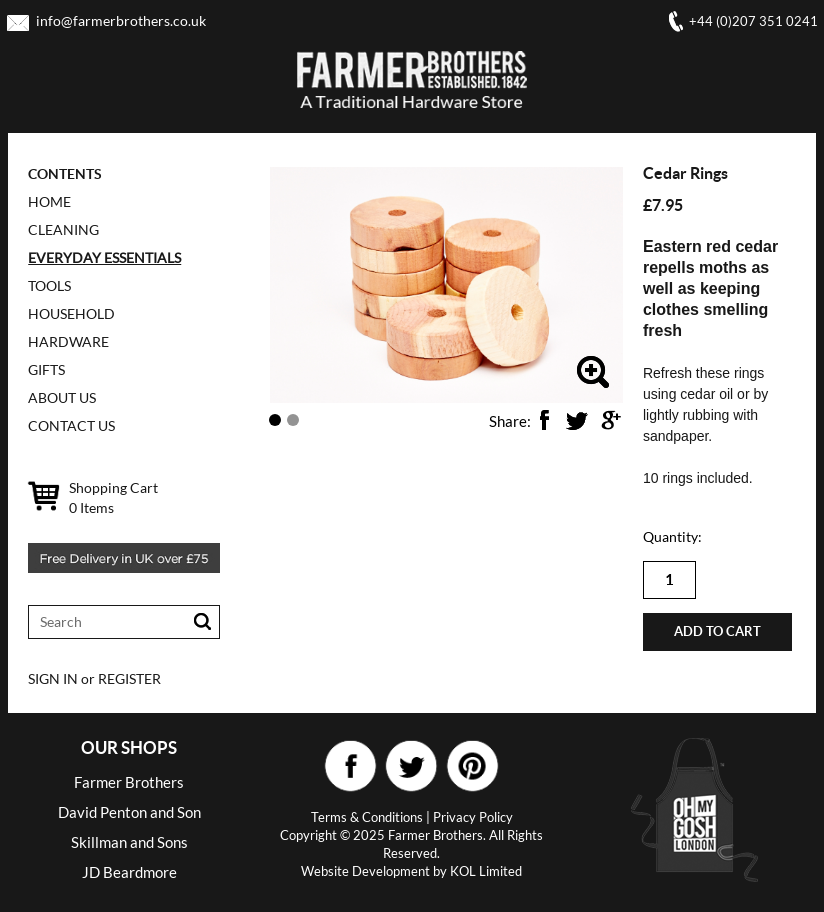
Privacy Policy (473, 817)
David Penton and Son (129, 812)
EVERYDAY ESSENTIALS (104, 257)
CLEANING (63, 229)
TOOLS (49, 285)
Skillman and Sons (129, 842)
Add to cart (717, 631)
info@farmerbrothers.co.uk (121, 20)
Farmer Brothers (129, 782)
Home (49, 201)
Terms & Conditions (367, 817)
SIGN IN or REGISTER (94, 678)
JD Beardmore (129, 872)
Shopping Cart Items (113, 497)
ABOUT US (62, 397)
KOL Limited (486, 871)
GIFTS (46, 369)
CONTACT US (71, 425)
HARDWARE (68, 341)
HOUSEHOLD (71, 313)
